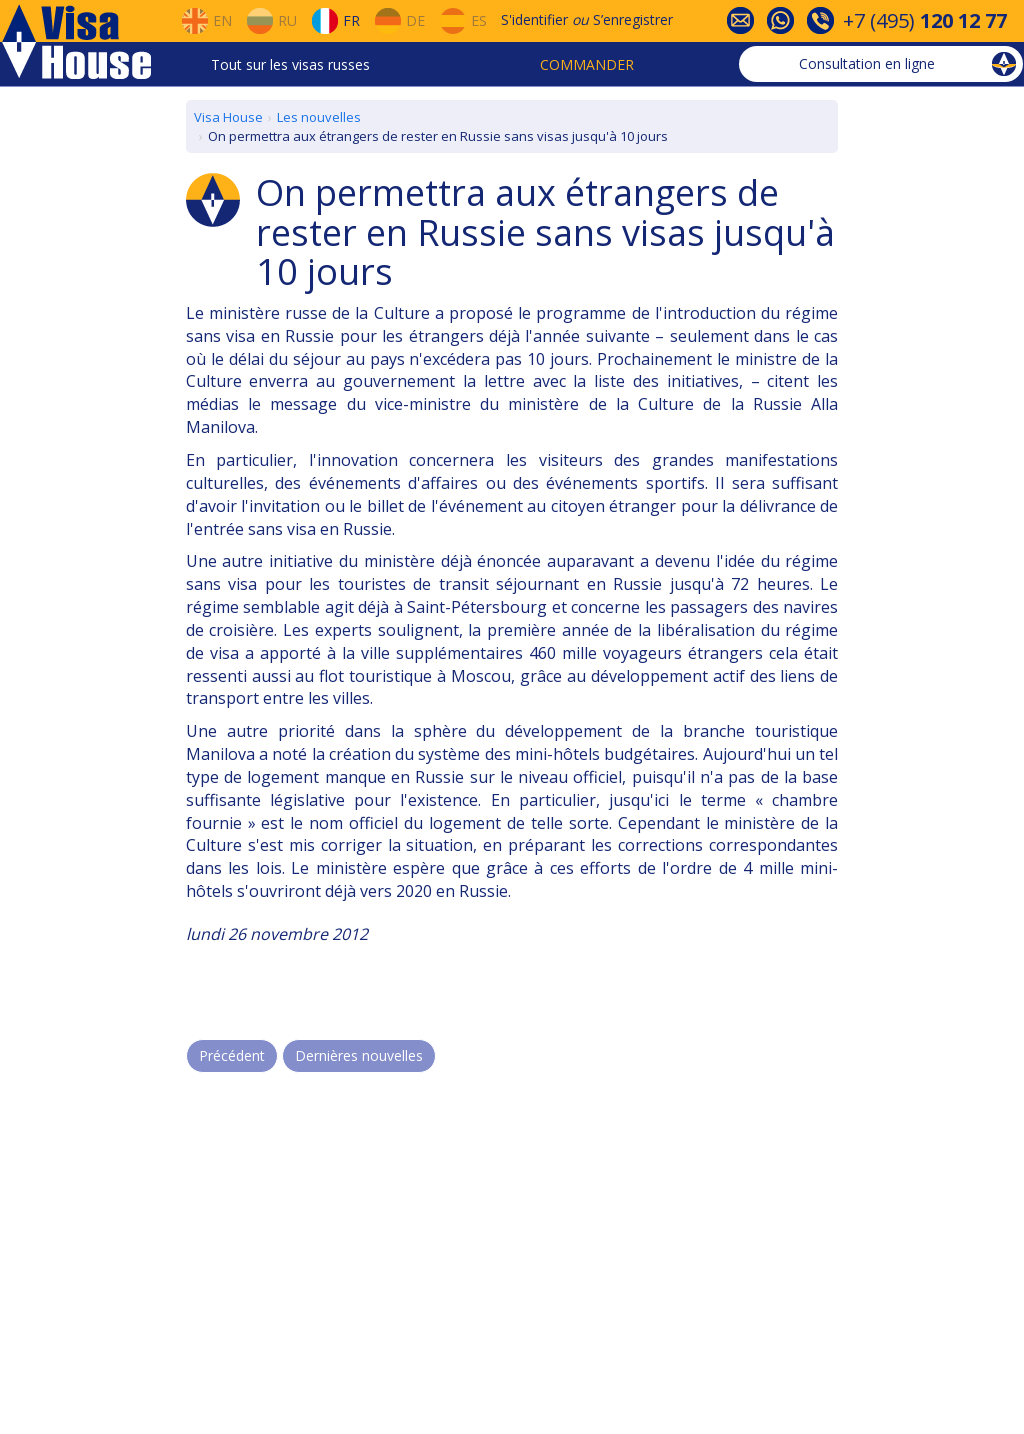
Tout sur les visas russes (290, 64)
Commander (587, 64)
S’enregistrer (633, 19)
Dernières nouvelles (359, 1055)
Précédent (232, 1055)
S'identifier (534, 19)
